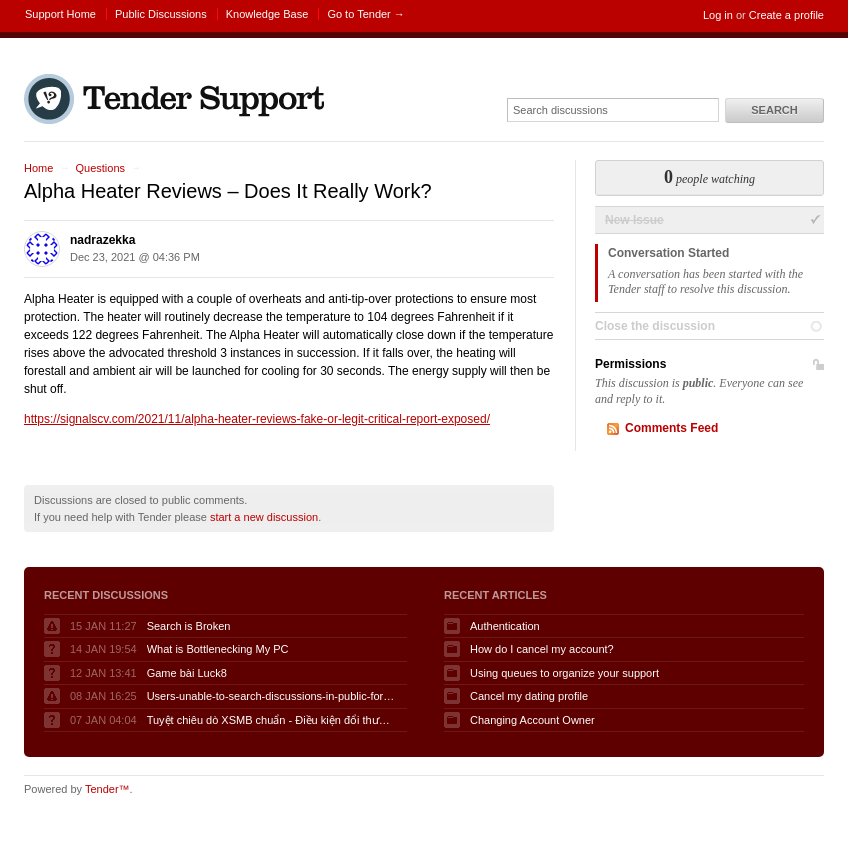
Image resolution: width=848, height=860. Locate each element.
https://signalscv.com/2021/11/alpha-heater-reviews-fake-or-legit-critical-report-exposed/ (257, 419)
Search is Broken (189, 626)
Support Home (60, 14)
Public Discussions (161, 14)
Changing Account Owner (532, 720)
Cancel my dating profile (529, 696)
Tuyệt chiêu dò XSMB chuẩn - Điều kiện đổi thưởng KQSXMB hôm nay (272, 720)
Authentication (505, 626)
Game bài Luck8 (187, 673)
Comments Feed (671, 428)
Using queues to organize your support (564, 673)
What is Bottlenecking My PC (218, 649)
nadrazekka (102, 240)
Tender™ (107, 789)
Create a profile (786, 15)
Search (774, 110)
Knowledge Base (267, 14)
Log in (718, 15)
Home (38, 168)
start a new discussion (264, 517)
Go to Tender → (365, 14)
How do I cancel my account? (542, 649)
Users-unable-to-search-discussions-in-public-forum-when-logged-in (272, 696)
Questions (100, 168)
